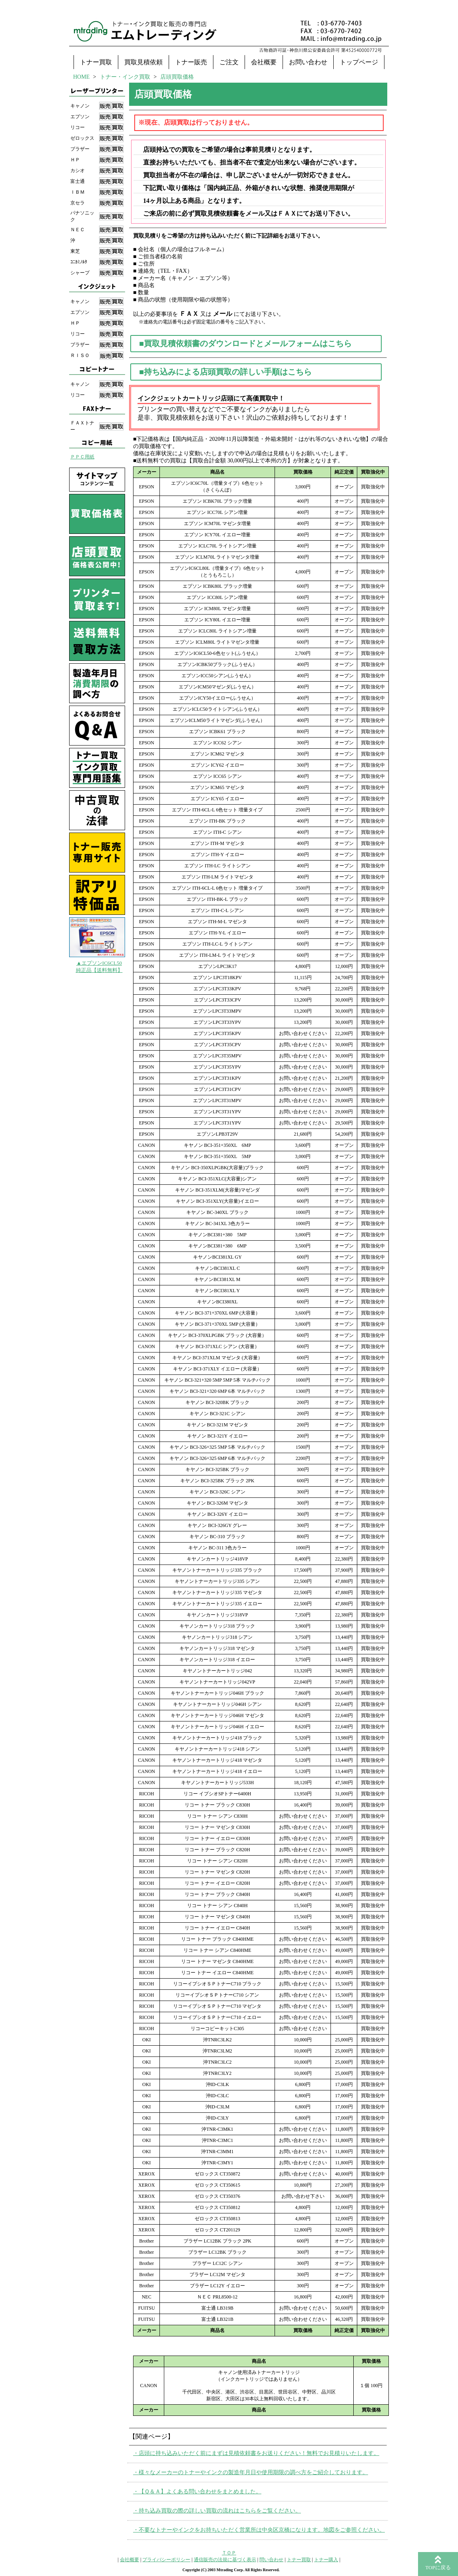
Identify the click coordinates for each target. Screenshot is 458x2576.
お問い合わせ (308, 62)
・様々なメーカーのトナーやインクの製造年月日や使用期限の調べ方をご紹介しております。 (250, 2472)
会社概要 (264, 62)
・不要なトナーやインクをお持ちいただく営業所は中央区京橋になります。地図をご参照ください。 (259, 2530)
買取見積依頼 (143, 62)
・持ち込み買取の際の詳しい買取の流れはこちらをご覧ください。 (217, 2511)
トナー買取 (96, 62)
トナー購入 (326, 2559)
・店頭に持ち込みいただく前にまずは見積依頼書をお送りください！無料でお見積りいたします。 (256, 2453)
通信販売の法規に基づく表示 (225, 2559)
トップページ (359, 62)
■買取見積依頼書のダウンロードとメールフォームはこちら (245, 343)
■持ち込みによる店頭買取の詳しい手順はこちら (225, 371)
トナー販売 (191, 62)
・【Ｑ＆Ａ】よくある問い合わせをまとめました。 (197, 2492)
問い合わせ (271, 2559)
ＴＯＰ (229, 2553)
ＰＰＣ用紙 (82, 457)
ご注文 (229, 62)
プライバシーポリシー (166, 2559)
